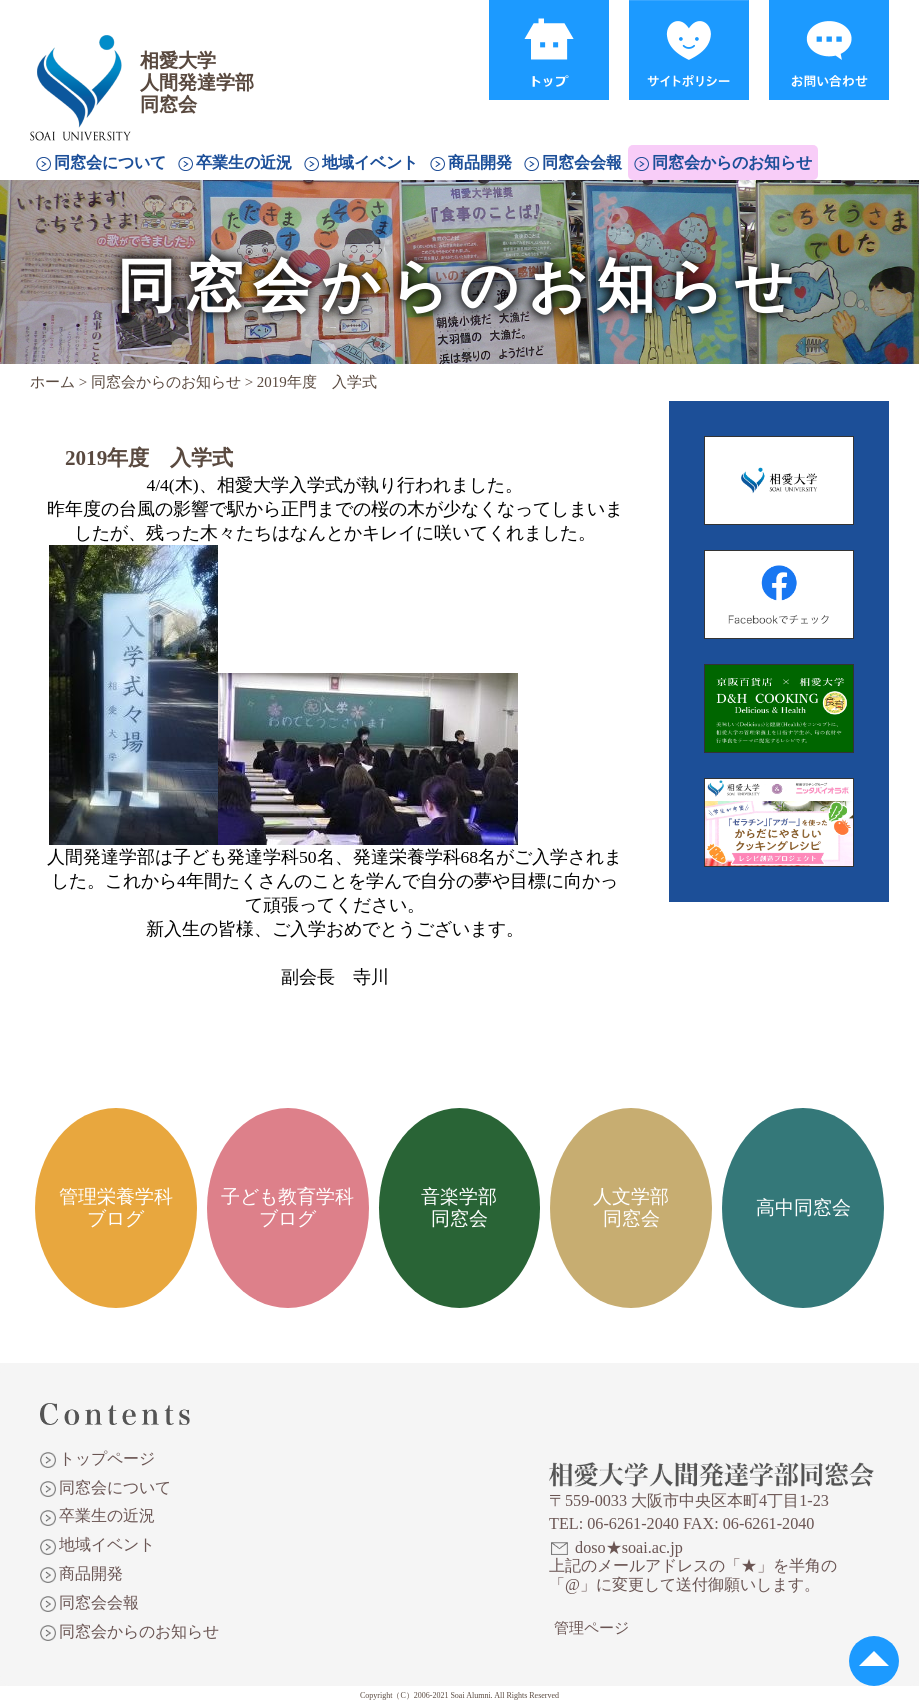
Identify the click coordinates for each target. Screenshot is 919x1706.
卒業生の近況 (244, 162)
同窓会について (110, 162)
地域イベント (370, 162)
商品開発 (480, 162)
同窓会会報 (582, 162)
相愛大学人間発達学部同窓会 (84, 65)
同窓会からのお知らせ (732, 162)
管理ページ (591, 1628)
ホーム (52, 382)
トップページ (107, 1458)
